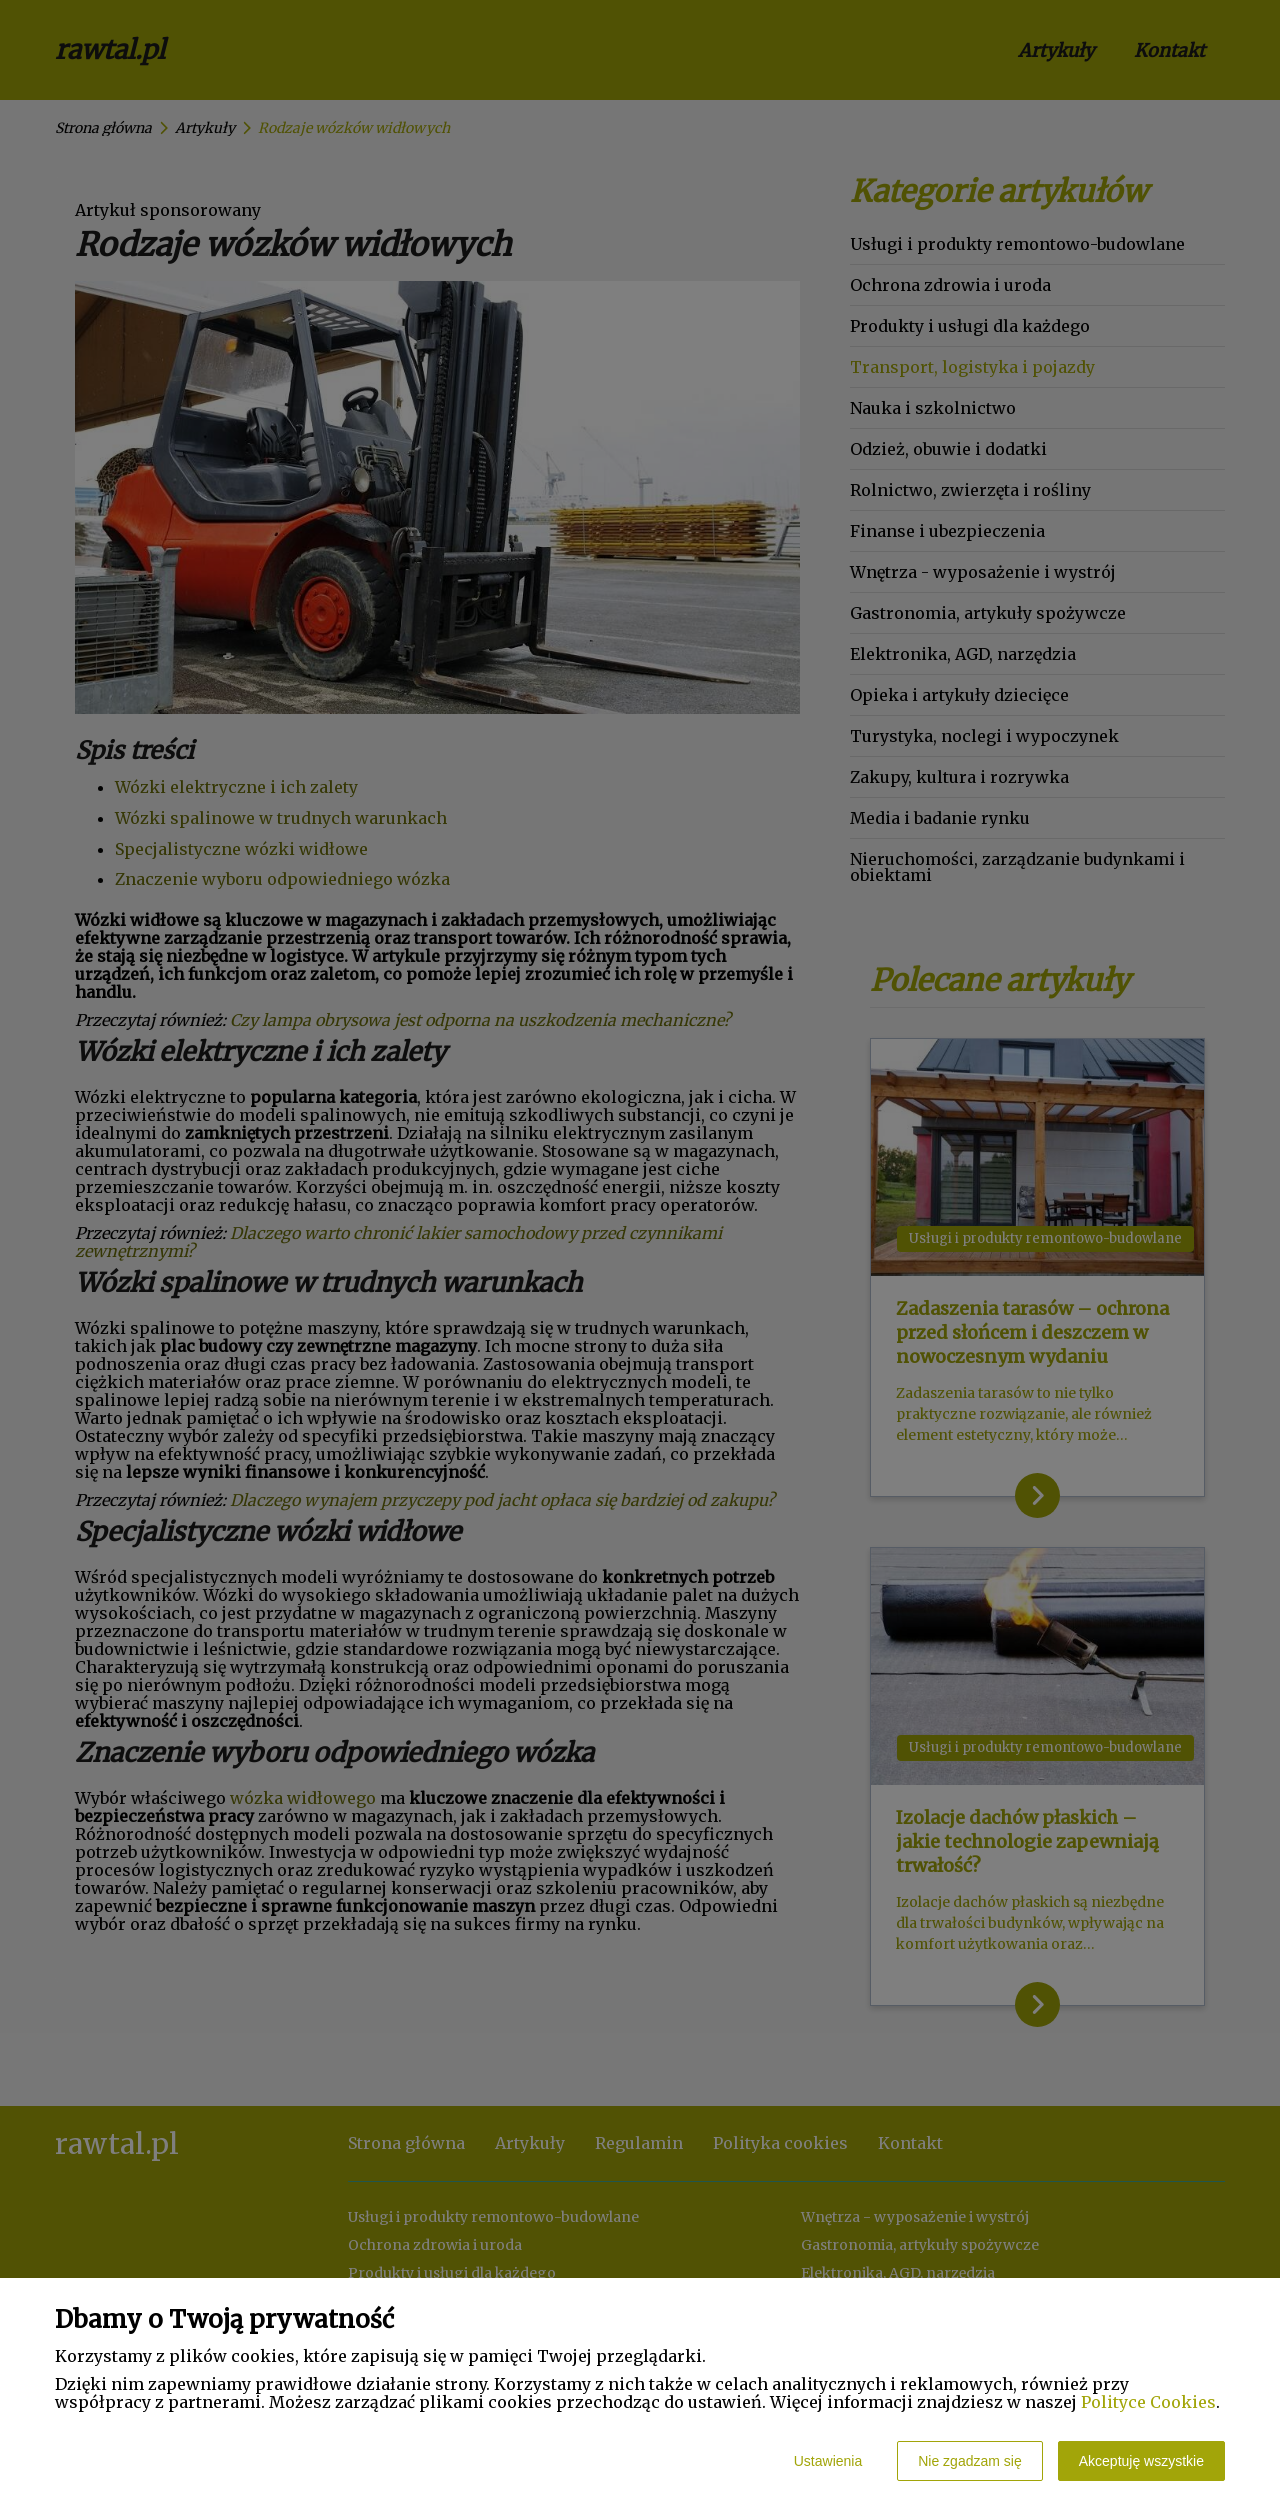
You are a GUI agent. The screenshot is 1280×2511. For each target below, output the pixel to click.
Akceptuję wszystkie (1141, 2461)
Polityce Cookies (1148, 2402)
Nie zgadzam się (970, 2461)
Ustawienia (828, 2461)
